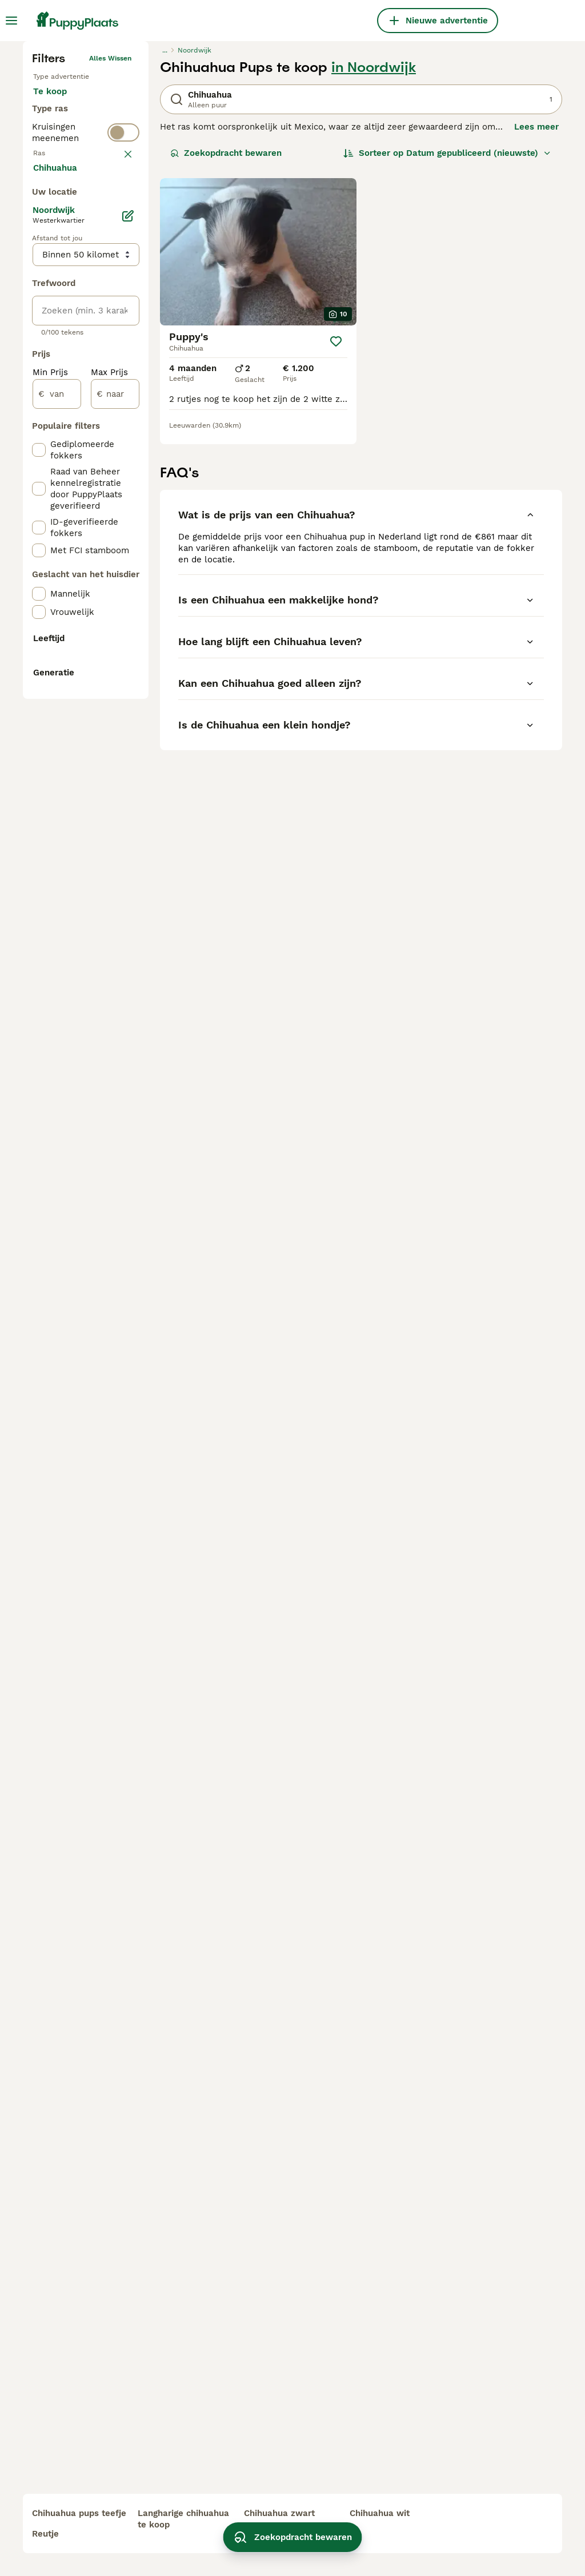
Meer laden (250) (78, 662)
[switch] (85, 390)
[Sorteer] (447, 340)
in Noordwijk (373, 255)
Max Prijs (109, 868)
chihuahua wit (380, 2513)
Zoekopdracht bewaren (226, 340)
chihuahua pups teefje (79, 2513)
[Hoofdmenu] (11, 20)
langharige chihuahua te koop (183, 2519)
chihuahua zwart (279, 2513)
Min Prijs (50, 868)
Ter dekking (66, 345)
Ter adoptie (66, 317)
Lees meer (536, 314)
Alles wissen (110, 245)
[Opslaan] (335, 528)
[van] (57, 889)
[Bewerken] (128, 711)
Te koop (59, 290)
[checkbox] (39, 471)
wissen (119, 416)
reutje (45, 2534)
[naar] (115, 889)
